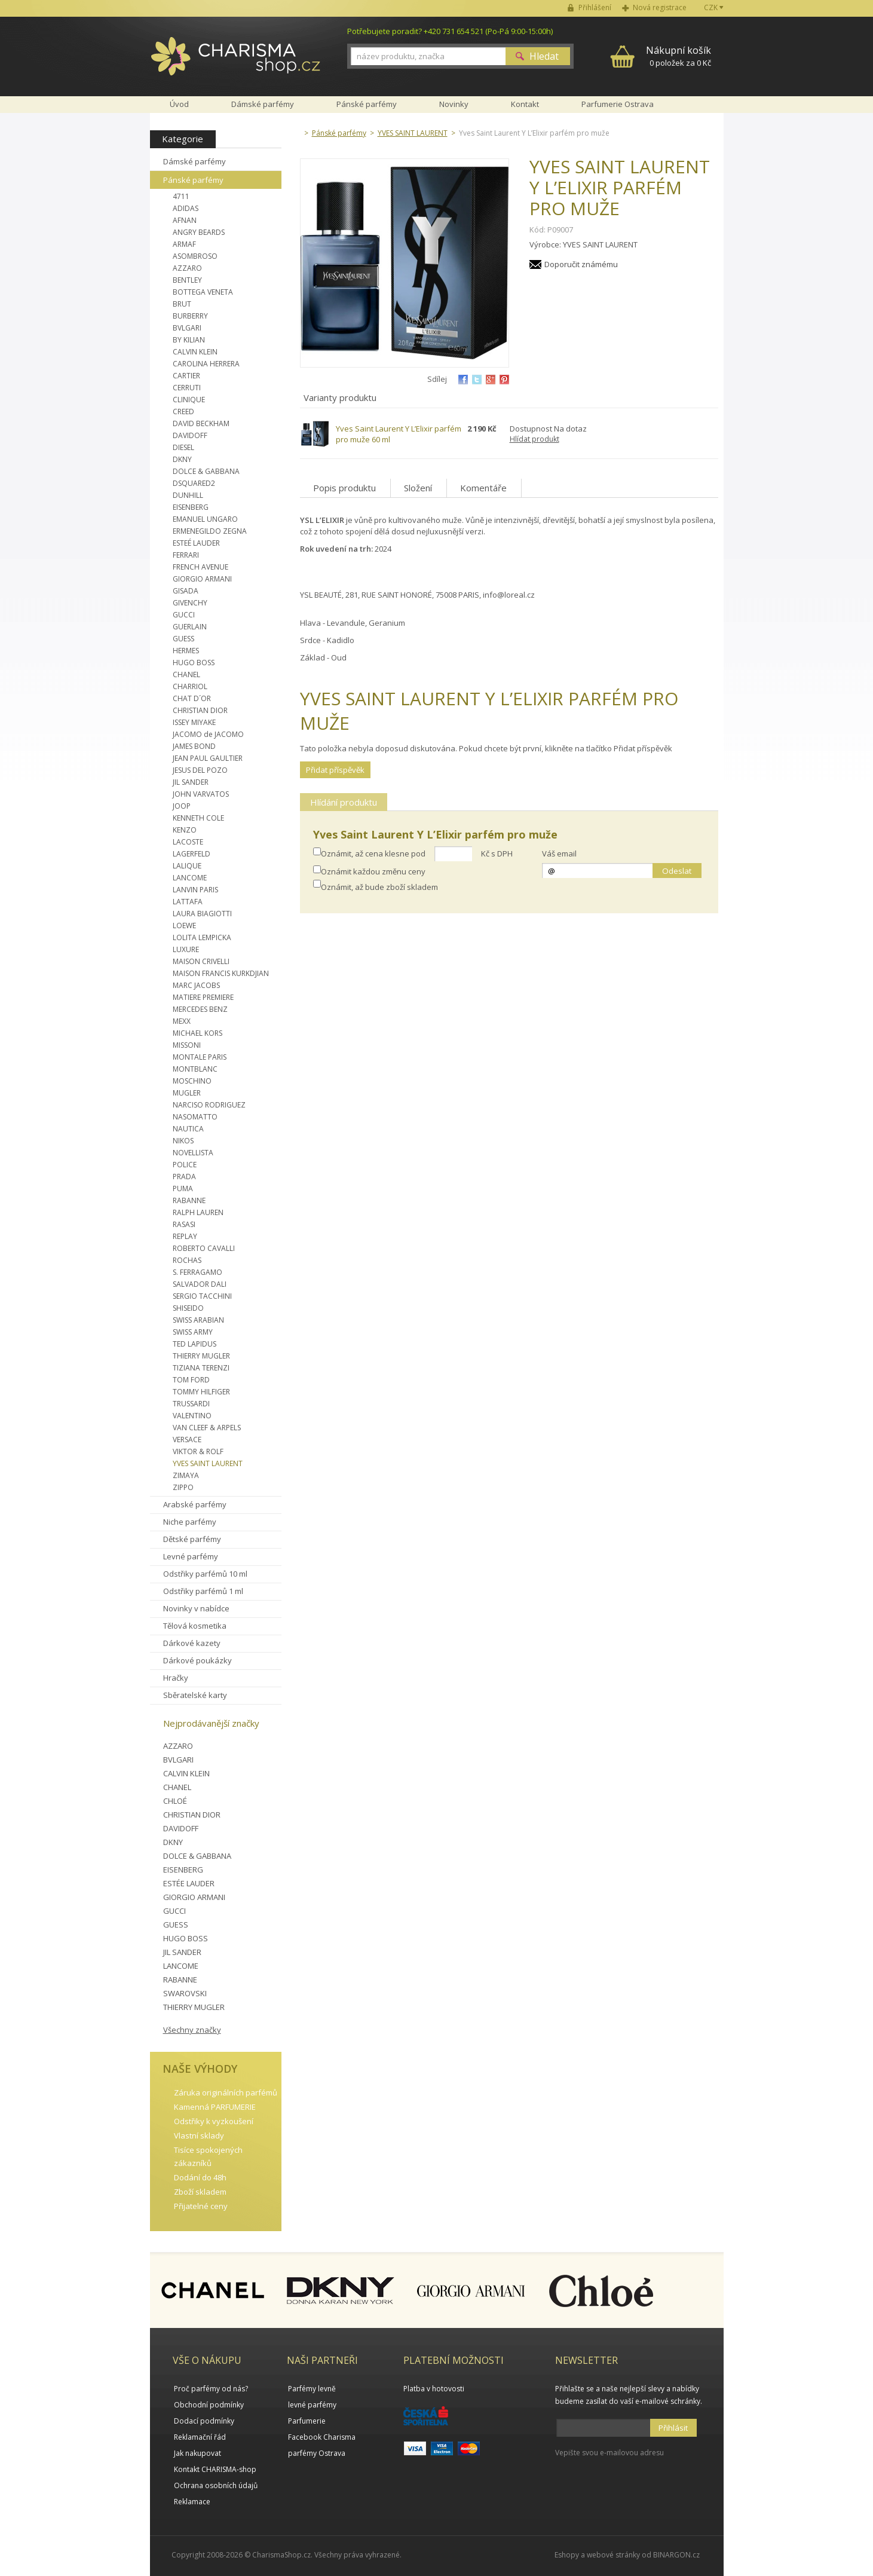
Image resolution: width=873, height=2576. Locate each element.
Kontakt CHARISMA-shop (215, 2469)
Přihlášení (594, 7)
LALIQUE (187, 866)
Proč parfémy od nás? (211, 2389)
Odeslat (676, 870)
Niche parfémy (189, 1521)
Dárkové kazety (191, 1643)
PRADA (184, 1176)
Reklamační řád (200, 2437)
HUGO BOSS (194, 662)
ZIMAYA (186, 1475)
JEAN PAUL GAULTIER (208, 758)
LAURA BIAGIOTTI (202, 913)
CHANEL (186, 674)
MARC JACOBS (196, 985)
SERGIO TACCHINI (202, 1296)
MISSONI (187, 1045)
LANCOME (190, 878)
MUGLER (187, 1093)
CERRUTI (187, 388)
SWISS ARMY (193, 1332)
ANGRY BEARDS (199, 232)
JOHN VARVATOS (201, 794)
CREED (183, 411)
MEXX (182, 1021)
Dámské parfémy (194, 161)
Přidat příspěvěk (335, 769)
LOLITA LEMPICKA (202, 937)
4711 (181, 196)
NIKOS (183, 1141)
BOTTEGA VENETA (203, 292)
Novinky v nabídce (196, 1608)
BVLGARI (187, 328)
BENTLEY (187, 280)
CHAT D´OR (192, 698)
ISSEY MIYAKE (194, 722)
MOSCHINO (192, 1081)
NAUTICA (188, 1129)
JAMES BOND (194, 746)
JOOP (182, 806)
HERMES (186, 650)
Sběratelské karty (195, 1695)
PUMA (183, 1188)
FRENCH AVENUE (200, 567)
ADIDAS (185, 208)
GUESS (183, 639)
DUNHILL (188, 495)
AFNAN (185, 220)
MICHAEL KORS (197, 1033)
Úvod (179, 104)
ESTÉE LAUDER (189, 1883)
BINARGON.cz (676, 2555)
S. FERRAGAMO (197, 1272)
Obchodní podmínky (209, 2405)
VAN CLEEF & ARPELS (207, 1427)
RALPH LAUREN (198, 1212)
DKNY (182, 459)
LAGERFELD (191, 854)
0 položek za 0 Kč (678, 56)
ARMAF (184, 244)
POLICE (185, 1164)
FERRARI (186, 555)
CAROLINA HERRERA (206, 364)
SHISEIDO (188, 1308)
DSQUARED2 (194, 483)
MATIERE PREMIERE (203, 997)
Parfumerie (307, 2421)
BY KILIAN (189, 340)
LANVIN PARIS (195, 890)
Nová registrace (660, 7)
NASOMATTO (195, 1117)
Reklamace (192, 2502)
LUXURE (186, 949)
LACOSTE (188, 842)
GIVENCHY (190, 603)
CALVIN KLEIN (195, 352)
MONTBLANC (195, 1069)
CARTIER (186, 376)
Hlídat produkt (534, 439)
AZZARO (187, 268)
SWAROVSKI (185, 1993)
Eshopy (567, 2555)
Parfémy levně (312, 2389)
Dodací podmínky (204, 2421)
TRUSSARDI (191, 1404)
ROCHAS (187, 1260)
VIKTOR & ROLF (198, 1451)
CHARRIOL (190, 686)
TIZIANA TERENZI (201, 1368)
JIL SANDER (191, 782)
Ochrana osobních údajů (216, 2485)
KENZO (185, 830)
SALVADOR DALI (199, 1284)
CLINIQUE (189, 399)
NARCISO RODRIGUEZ (209, 1105)
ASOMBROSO (195, 256)
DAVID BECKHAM (201, 423)
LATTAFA (188, 902)
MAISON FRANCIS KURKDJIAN (221, 973)
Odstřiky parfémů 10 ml (205, 1573)
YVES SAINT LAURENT (208, 1463)
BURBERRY (190, 316)
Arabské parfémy (194, 1504)
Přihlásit (673, 2427)
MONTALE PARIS (199, 1057)
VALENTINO (192, 1416)
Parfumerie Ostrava (617, 104)
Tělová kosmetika (194, 1625)
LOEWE (184, 925)
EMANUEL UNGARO (205, 519)
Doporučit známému (581, 264)
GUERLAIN (190, 627)
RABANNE (189, 1200)
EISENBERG (191, 507)
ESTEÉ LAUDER (196, 543)
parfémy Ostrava (316, 2453)
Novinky (453, 104)
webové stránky (613, 2555)
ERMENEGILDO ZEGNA (210, 531)
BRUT (182, 304)
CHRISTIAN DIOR (200, 710)
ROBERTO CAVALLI (204, 1248)
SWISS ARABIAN (198, 1320)
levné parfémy (312, 2405)
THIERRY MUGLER (201, 1356)
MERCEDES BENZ (200, 1009)
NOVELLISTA (193, 1153)
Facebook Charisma (322, 2437)
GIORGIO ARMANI (202, 579)
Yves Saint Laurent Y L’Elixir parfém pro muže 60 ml (398, 434)
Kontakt (525, 104)
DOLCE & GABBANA (206, 471)
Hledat (544, 56)
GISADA (185, 591)
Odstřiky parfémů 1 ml (203, 1591)
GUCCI (184, 615)
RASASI (184, 1224)
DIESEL (183, 447)
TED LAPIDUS (194, 1344)
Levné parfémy (190, 1556)
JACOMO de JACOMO (208, 734)
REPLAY (185, 1236)
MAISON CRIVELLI (201, 961)
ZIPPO (183, 1487)
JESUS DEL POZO (200, 770)
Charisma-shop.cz (235, 62)
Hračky (175, 1677)
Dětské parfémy (192, 1539)
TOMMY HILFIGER (201, 1392)
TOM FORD (191, 1380)
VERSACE (187, 1439)
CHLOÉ (175, 1800)
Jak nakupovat (197, 2453)
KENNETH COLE (198, 818)
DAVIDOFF (190, 435)
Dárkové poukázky (197, 1660)
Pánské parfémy (193, 180)
